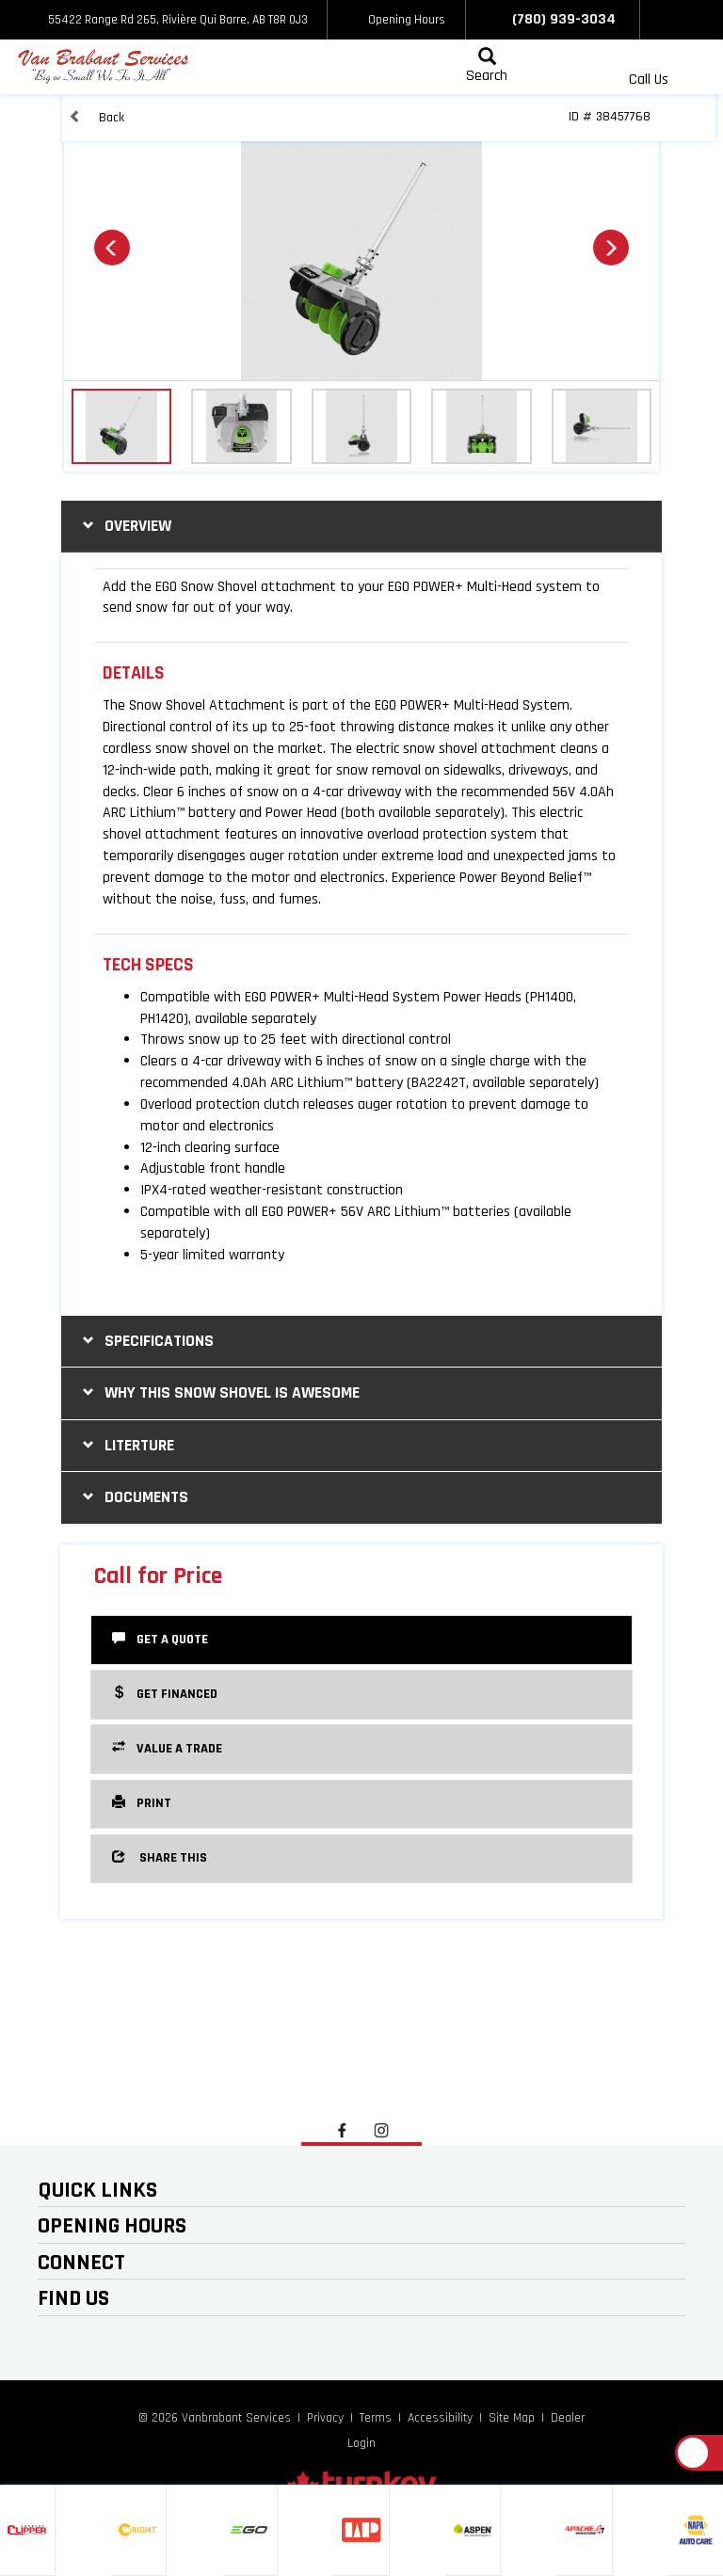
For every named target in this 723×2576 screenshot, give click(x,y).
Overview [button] (124, 525)
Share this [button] (159, 1857)
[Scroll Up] (693, 2453)
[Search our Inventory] (486, 67)
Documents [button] (133, 1497)
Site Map (512, 2417)
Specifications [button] (146, 1341)
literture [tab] (126, 1445)
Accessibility (440, 2417)
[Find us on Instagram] (702, 20)
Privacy (325, 2417)
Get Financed (164, 1693)
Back (96, 116)
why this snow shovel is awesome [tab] (219, 1392)
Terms (376, 2417)
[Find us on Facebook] (661, 20)
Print (141, 1802)
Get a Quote (160, 1638)
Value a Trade (167, 1747)
